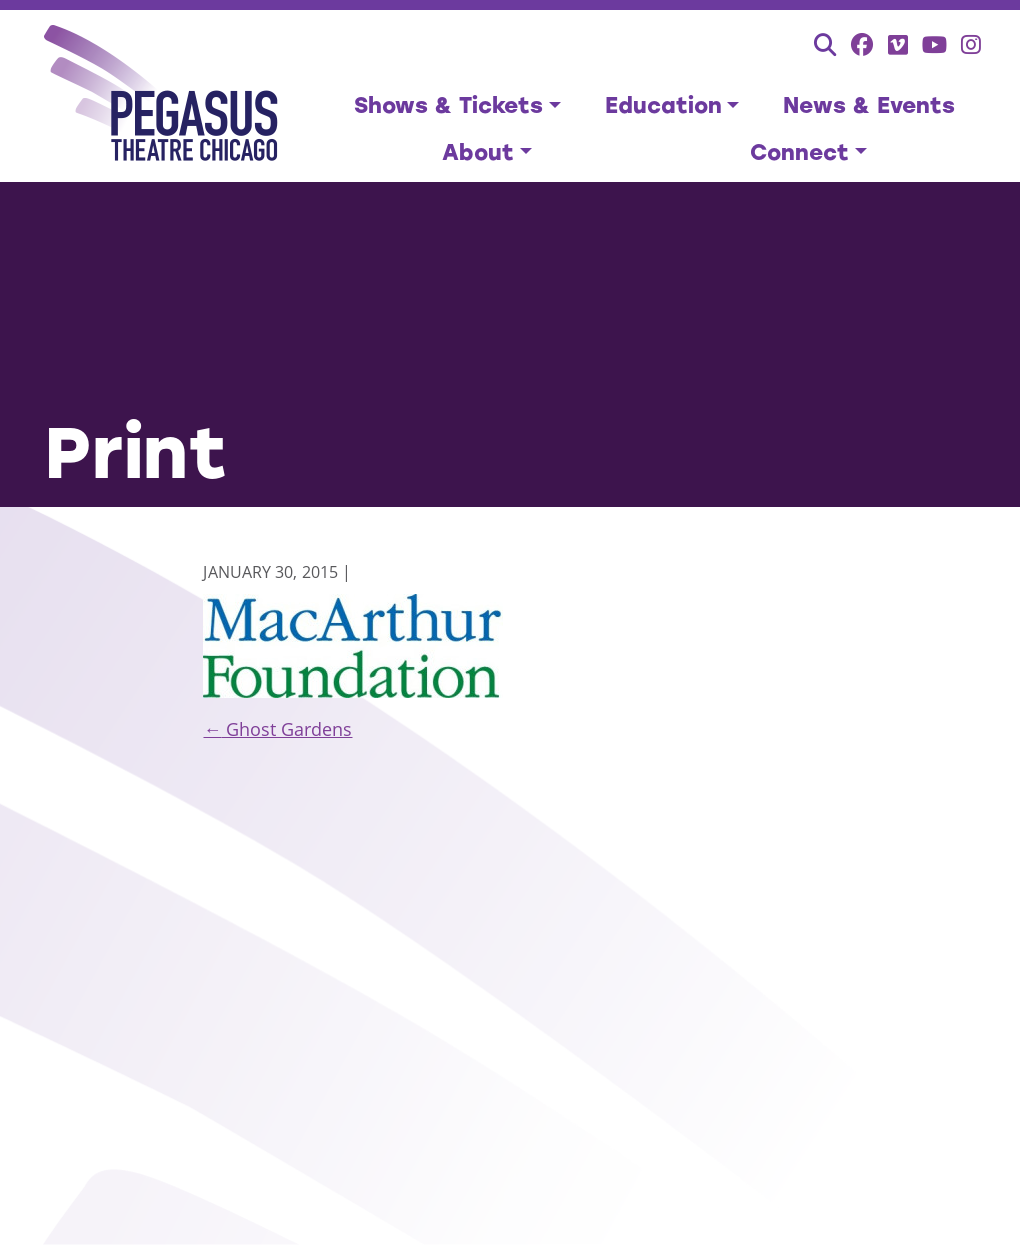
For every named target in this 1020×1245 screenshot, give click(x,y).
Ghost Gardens (277, 729)
